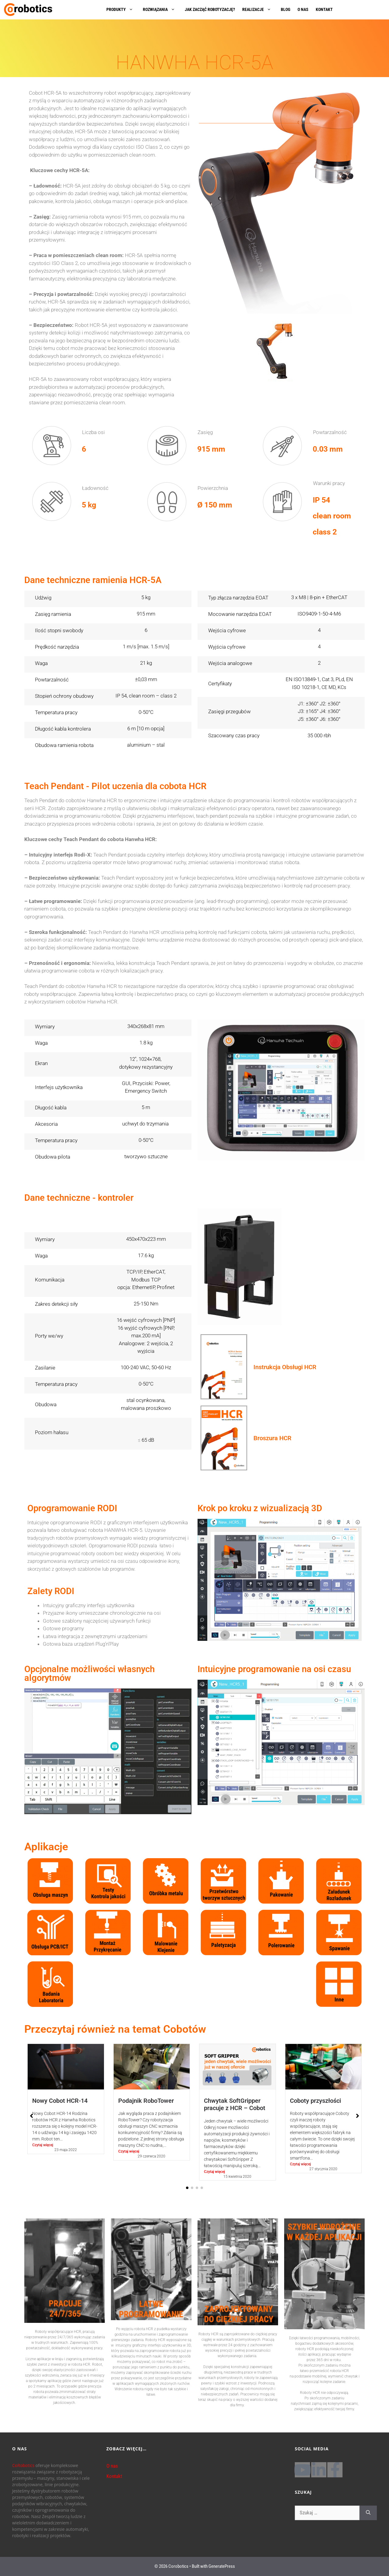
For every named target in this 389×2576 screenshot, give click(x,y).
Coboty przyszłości (315, 2100)
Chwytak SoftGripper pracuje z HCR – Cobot (234, 2104)
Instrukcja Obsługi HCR (284, 1367)
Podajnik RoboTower (146, 2100)
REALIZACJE (259, 9)
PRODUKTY (122, 9)
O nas (112, 2466)
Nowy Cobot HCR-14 (60, 2100)
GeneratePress (221, 2566)
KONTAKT (324, 9)
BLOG (285, 9)
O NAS (303, 9)
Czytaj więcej (42, 2145)
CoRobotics (23, 2465)
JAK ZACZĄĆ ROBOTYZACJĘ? (210, 9)
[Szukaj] (368, 2513)
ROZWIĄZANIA (162, 9)
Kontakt (114, 2476)
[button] (187, 2188)
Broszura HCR (272, 1438)
